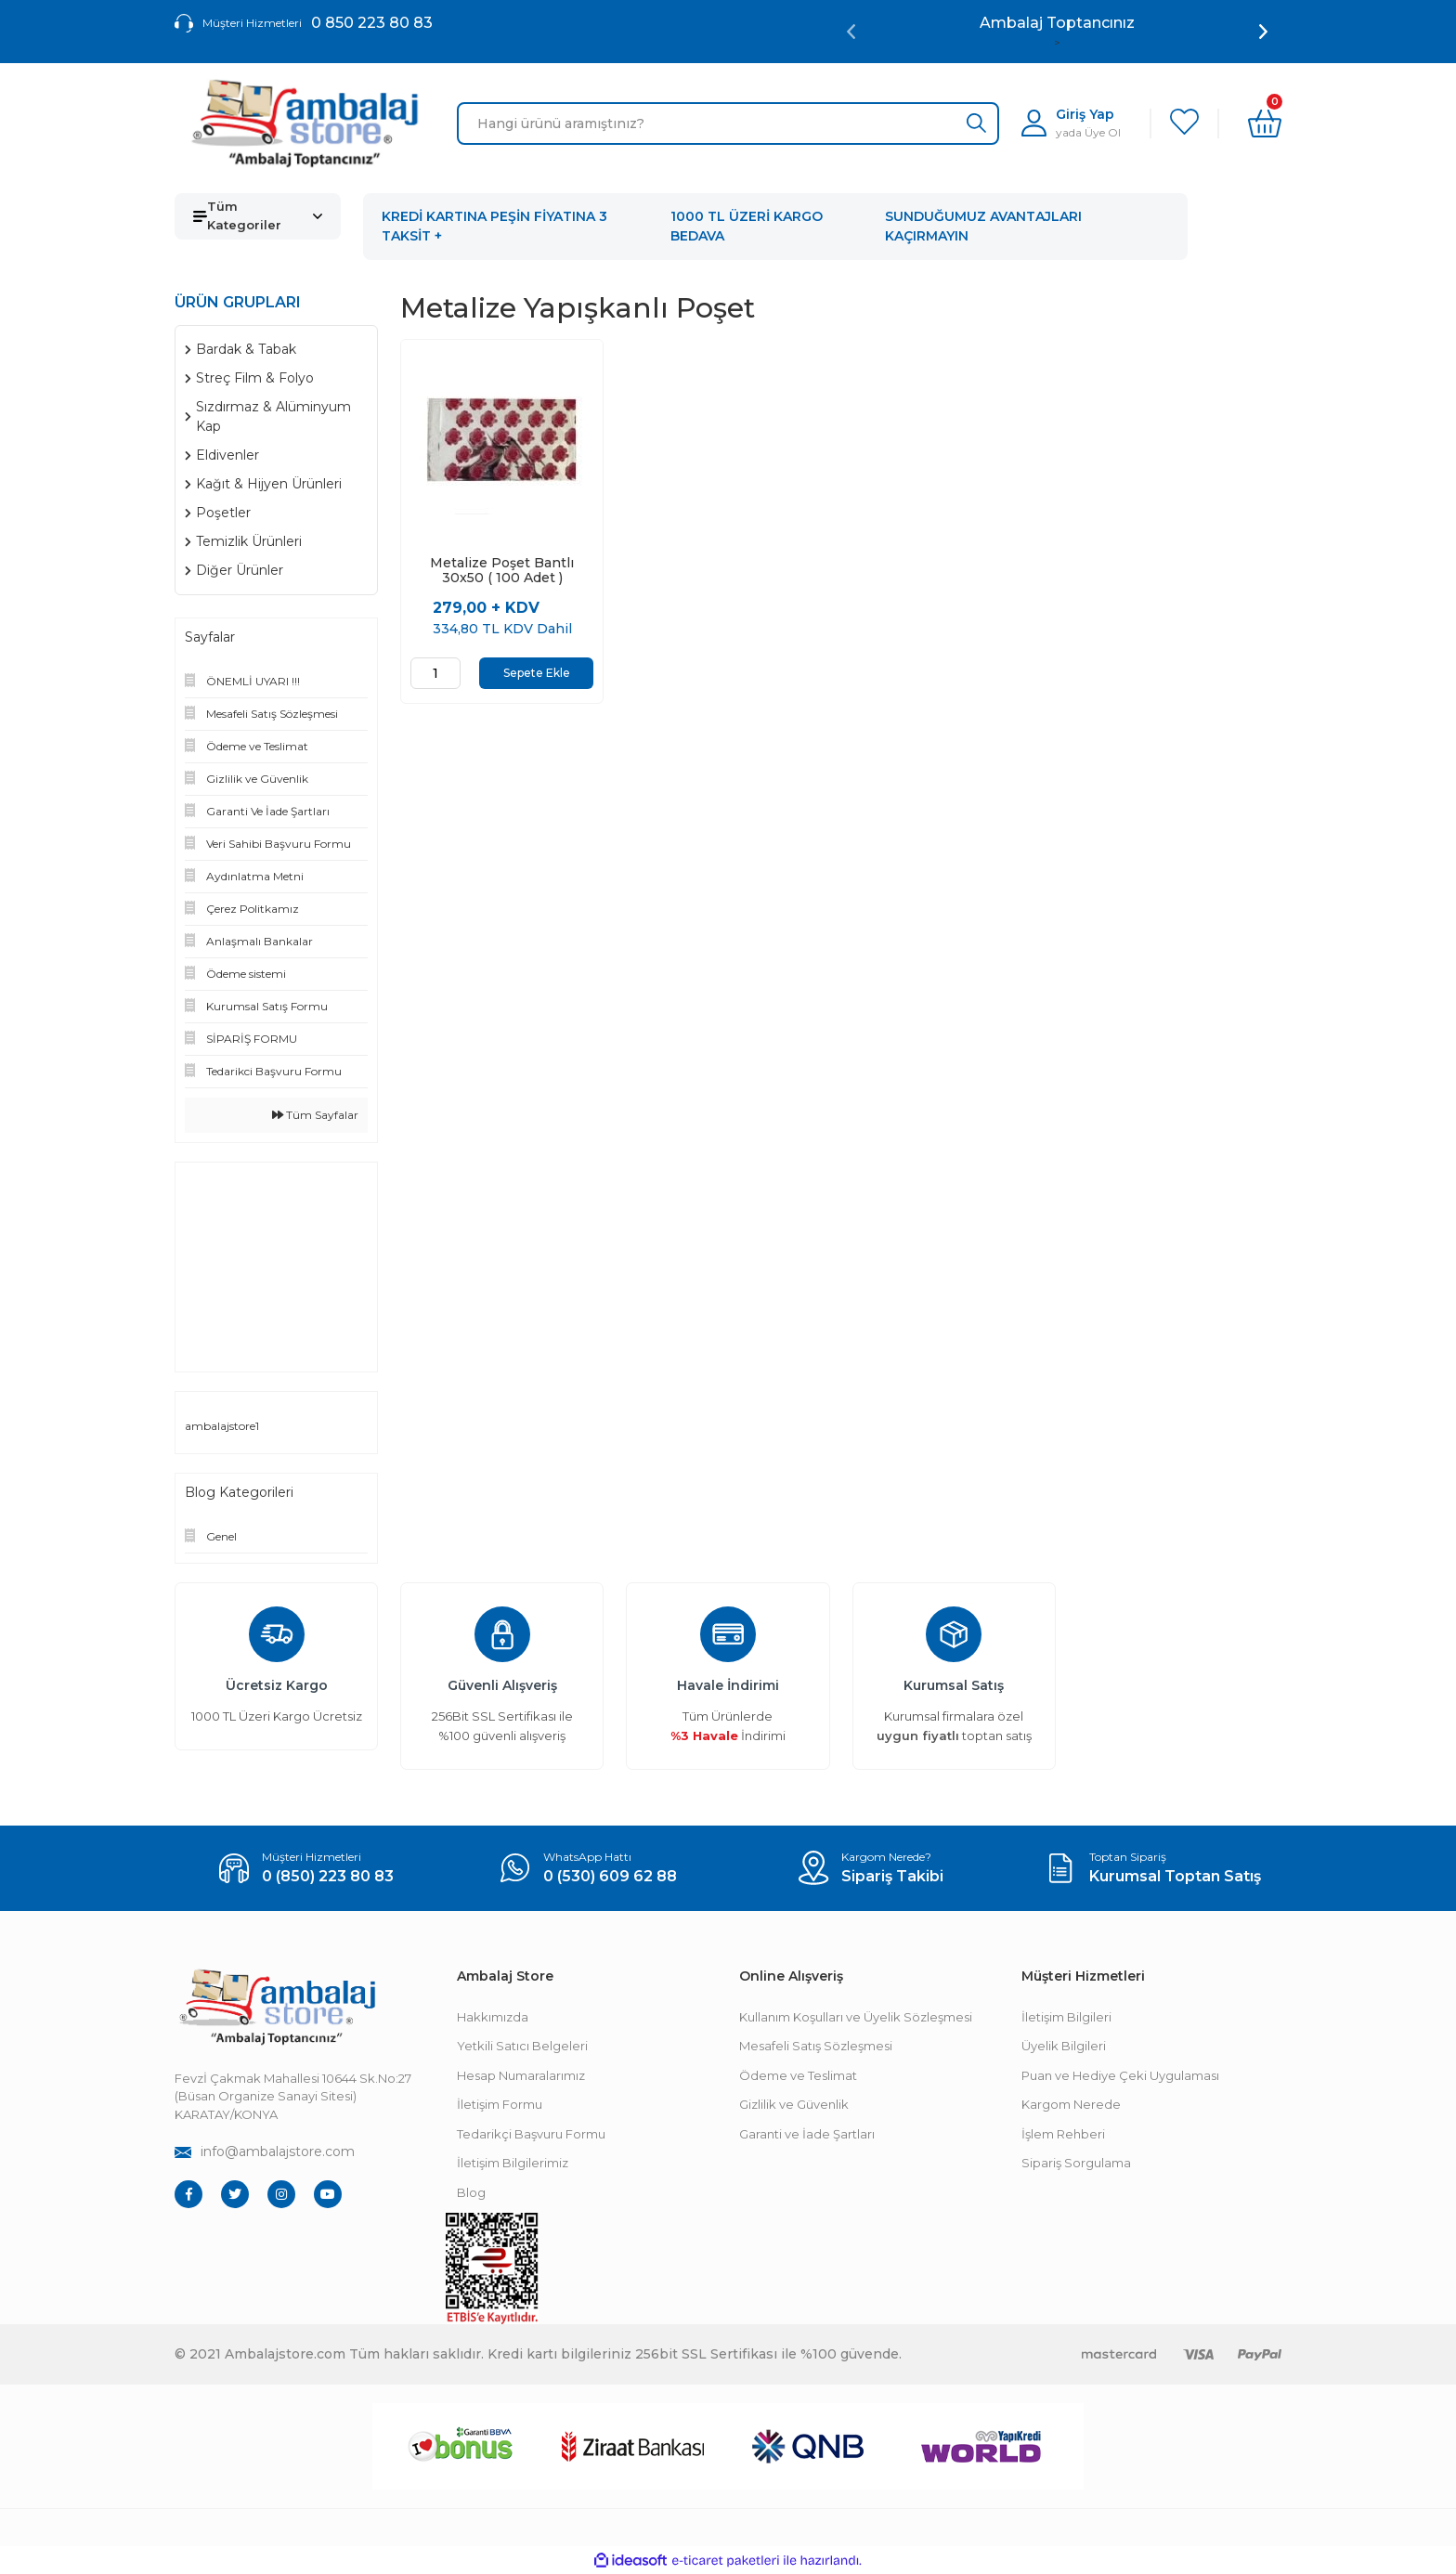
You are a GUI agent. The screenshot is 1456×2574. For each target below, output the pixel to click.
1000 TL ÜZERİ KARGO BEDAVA (746, 226)
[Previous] (851, 31)
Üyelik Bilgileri (1063, 2045)
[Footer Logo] (277, 2007)
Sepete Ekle (536, 673)
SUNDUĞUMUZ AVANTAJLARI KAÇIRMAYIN (983, 226)
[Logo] (305, 123)
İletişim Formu (499, 2104)
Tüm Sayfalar (315, 1115)
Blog (471, 2192)
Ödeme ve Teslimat (798, 2075)
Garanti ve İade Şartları (807, 2133)
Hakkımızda (492, 2016)
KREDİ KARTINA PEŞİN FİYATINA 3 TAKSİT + (494, 226)
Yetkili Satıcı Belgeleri (522, 2045)
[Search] (728, 123)
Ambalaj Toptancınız (1057, 23)
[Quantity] (435, 673)
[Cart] (1264, 123)
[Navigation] (258, 216)
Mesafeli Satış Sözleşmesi (815, 2045)
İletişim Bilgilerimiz (512, 2162)
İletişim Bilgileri (1066, 2016)
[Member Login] (1071, 123)
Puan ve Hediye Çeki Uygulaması (1120, 2075)
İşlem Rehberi (1063, 2133)
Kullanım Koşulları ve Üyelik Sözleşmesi (855, 2016)
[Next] (1263, 31)
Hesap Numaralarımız (521, 2075)
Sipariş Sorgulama (1076, 2162)
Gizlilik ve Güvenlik (794, 2104)
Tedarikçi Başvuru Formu (531, 2133)
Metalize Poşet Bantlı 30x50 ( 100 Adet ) (502, 570)
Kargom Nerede (1071, 2104)
